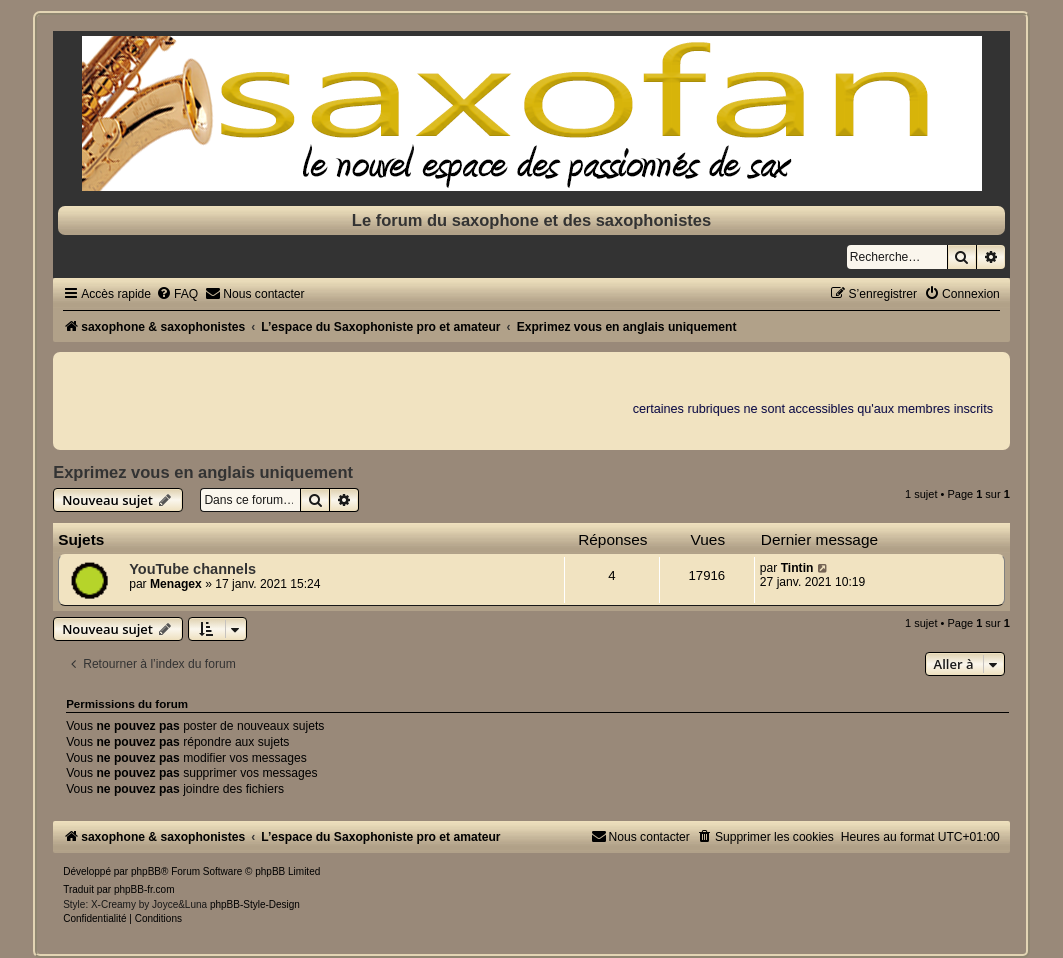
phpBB (146, 871)
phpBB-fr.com (144, 889)
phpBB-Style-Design (255, 904)
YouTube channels (192, 569)
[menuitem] (177, 294)
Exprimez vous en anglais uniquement (203, 472)
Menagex (176, 584)
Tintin (797, 568)
